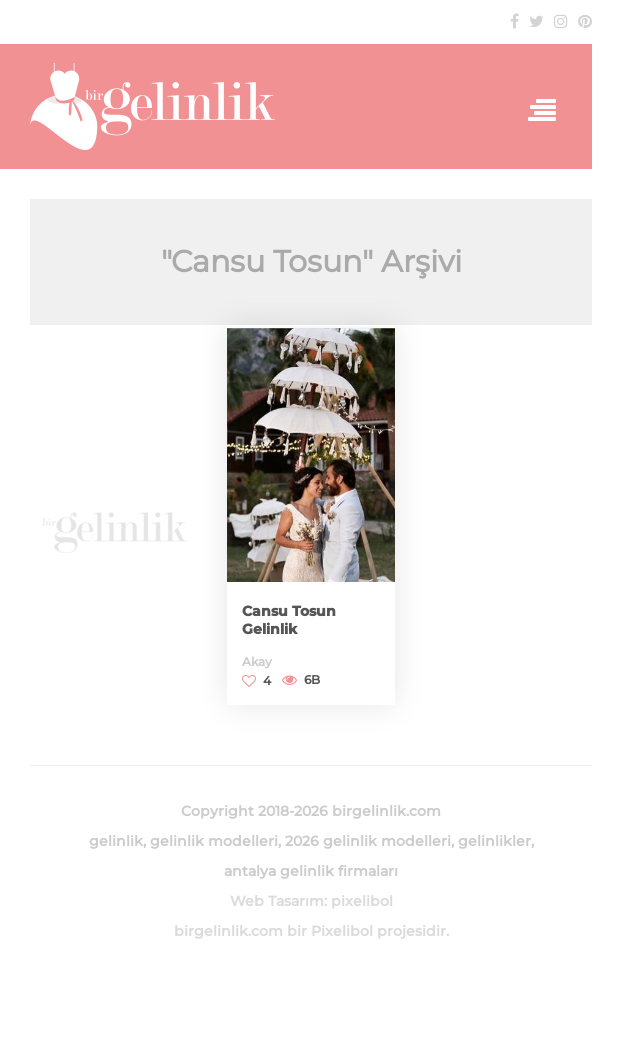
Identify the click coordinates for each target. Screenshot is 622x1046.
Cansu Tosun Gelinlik (289, 620)
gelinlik (116, 841)
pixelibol (362, 901)
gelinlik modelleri (214, 841)
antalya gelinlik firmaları (311, 871)
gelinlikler (494, 841)
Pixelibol (342, 931)
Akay (257, 661)
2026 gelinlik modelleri (368, 841)
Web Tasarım (277, 901)
